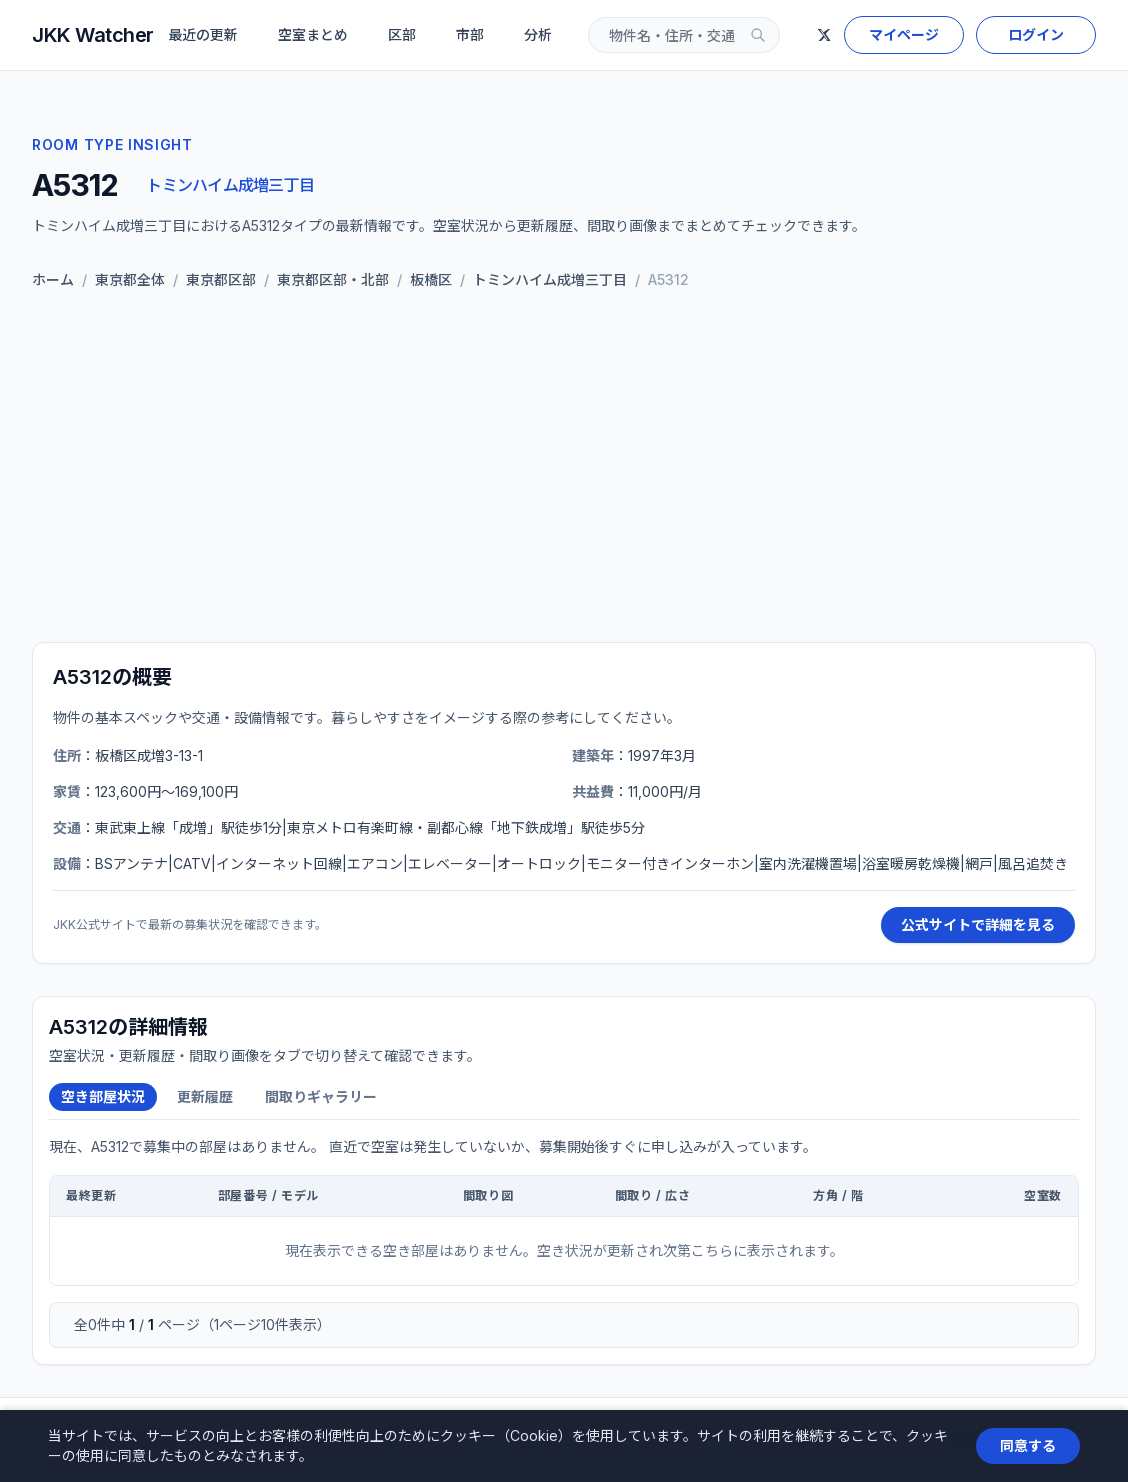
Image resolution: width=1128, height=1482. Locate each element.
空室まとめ (313, 34)
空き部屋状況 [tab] (103, 1096)
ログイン (1036, 34)
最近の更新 (203, 34)
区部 (402, 34)
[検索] (758, 35)
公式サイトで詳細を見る (978, 924)
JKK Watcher (93, 35)
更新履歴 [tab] (205, 1096)
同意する (1028, 1445)
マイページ (904, 34)
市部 (470, 34)
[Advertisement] (564, 470)
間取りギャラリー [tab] (321, 1096)
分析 (538, 34)
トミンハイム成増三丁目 (230, 185)
